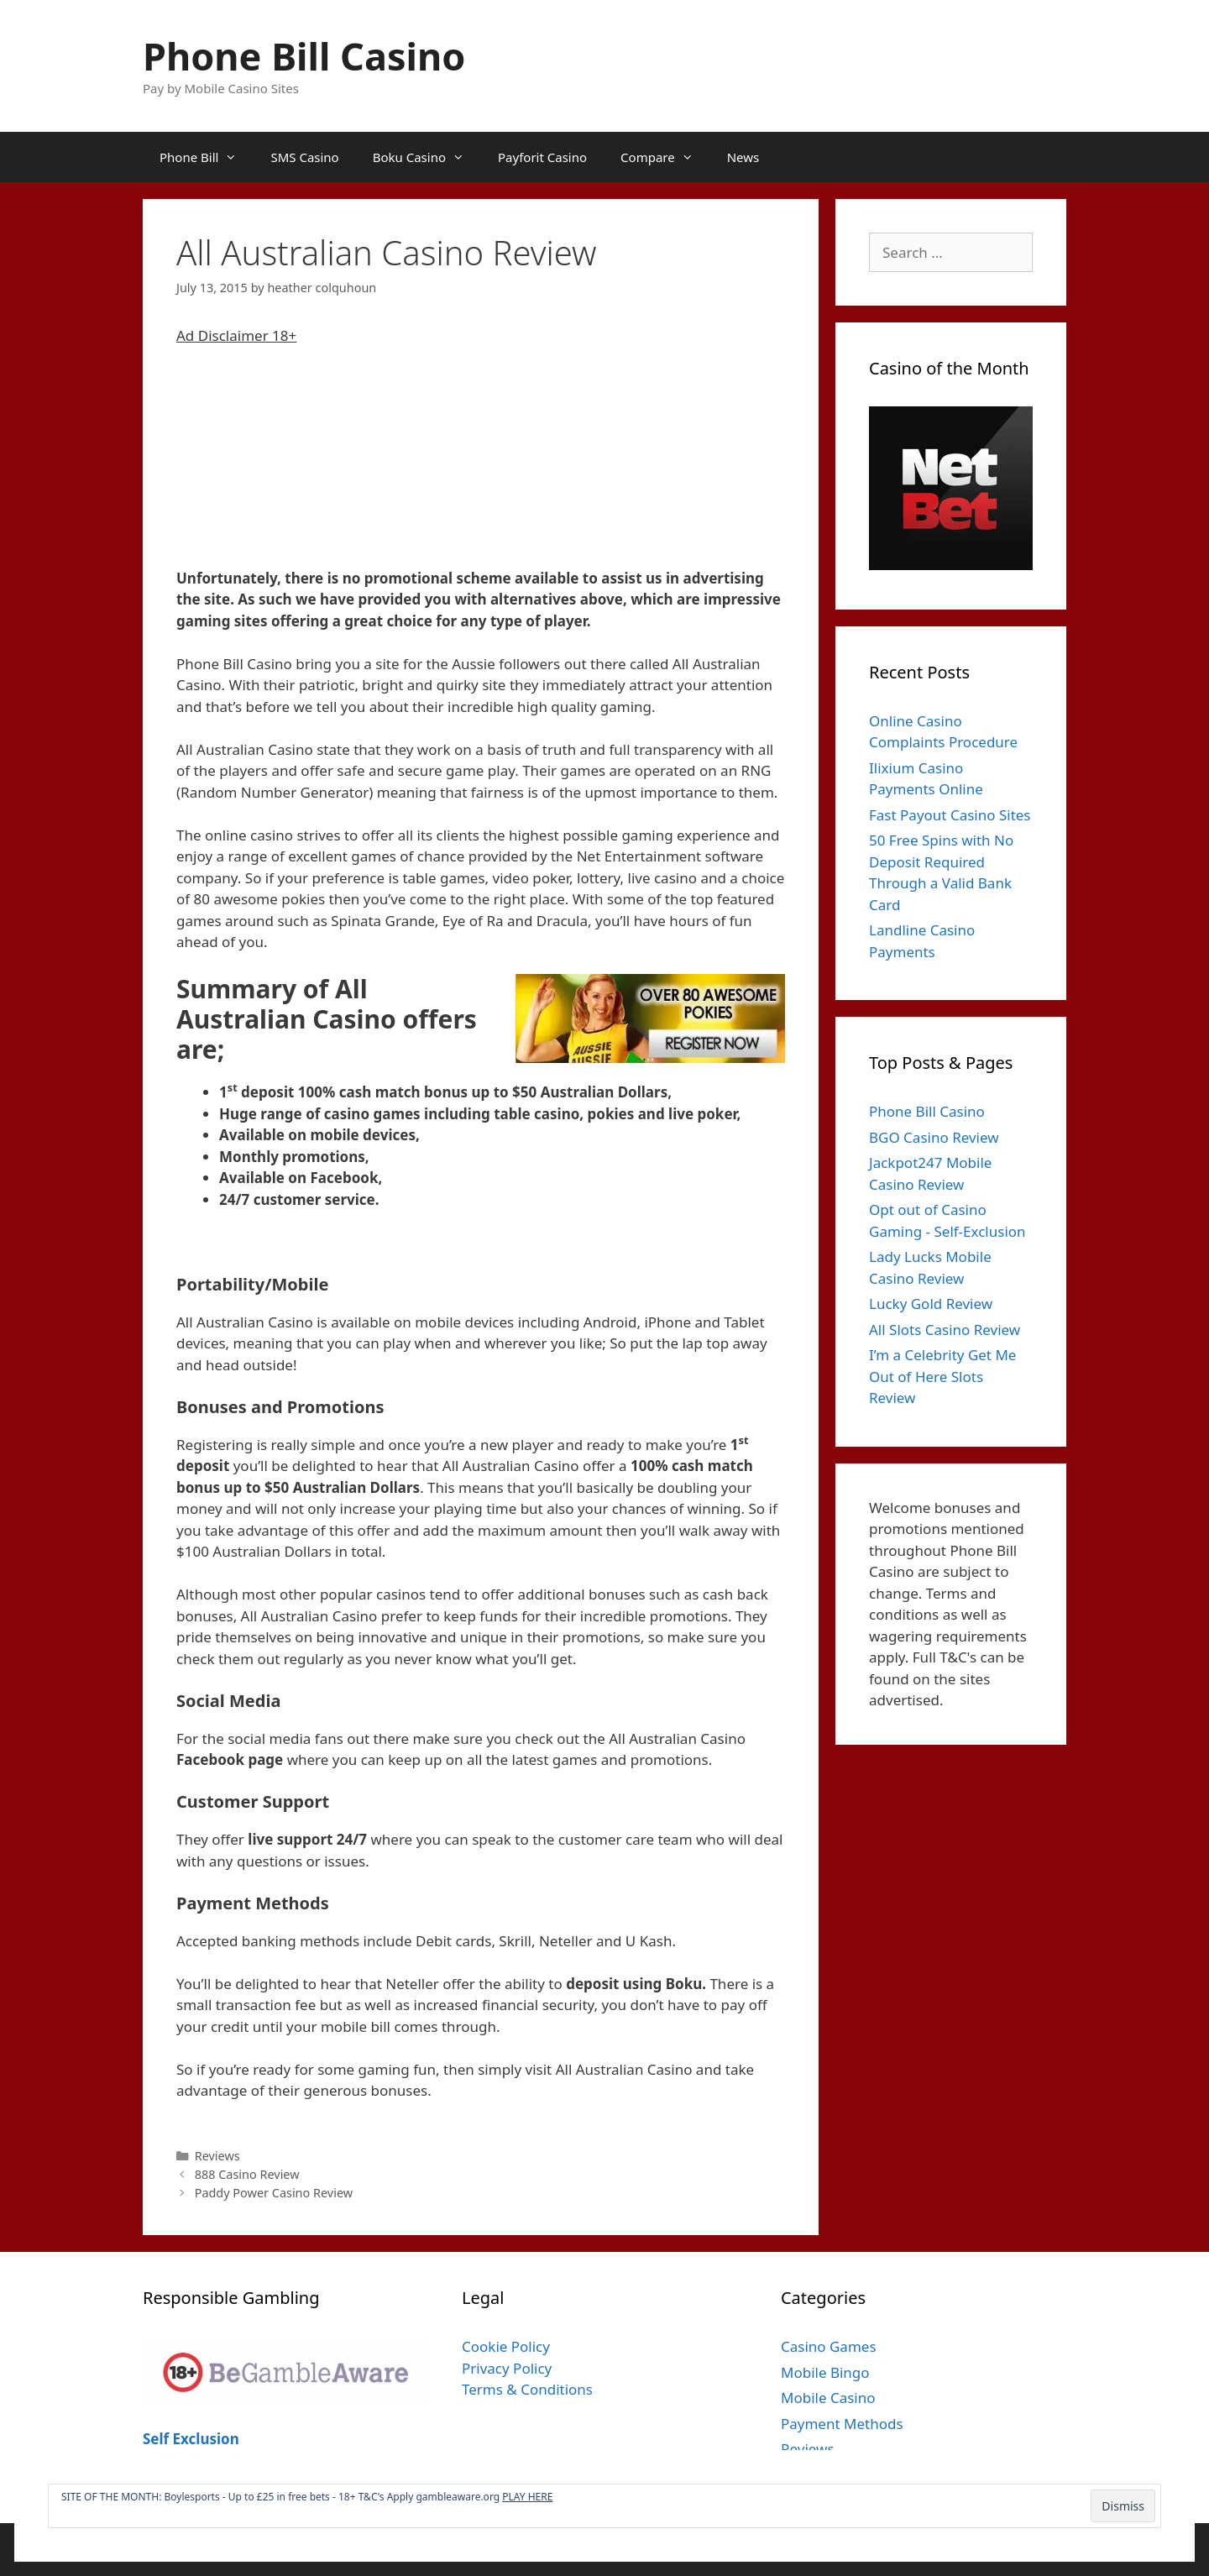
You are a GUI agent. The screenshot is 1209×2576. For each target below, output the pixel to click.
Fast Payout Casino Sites (950, 815)
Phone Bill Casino (304, 55)
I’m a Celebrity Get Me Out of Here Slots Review (942, 1376)
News (743, 157)
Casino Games (829, 2346)
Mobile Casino (828, 2397)
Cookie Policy (506, 2346)
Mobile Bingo (825, 2372)
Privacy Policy (507, 2368)
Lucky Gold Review (930, 1303)
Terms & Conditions (527, 2389)
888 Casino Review (247, 2174)
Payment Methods (842, 2423)
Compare (665, 157)
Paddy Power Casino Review (274, 2193)
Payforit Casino (542, 157)
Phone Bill (207, 157)
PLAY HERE (527, 2497)
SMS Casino (304, 157)
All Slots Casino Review (944, 1329)
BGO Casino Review (934, 1137)
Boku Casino (427, 157)
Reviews (217, 2156)
